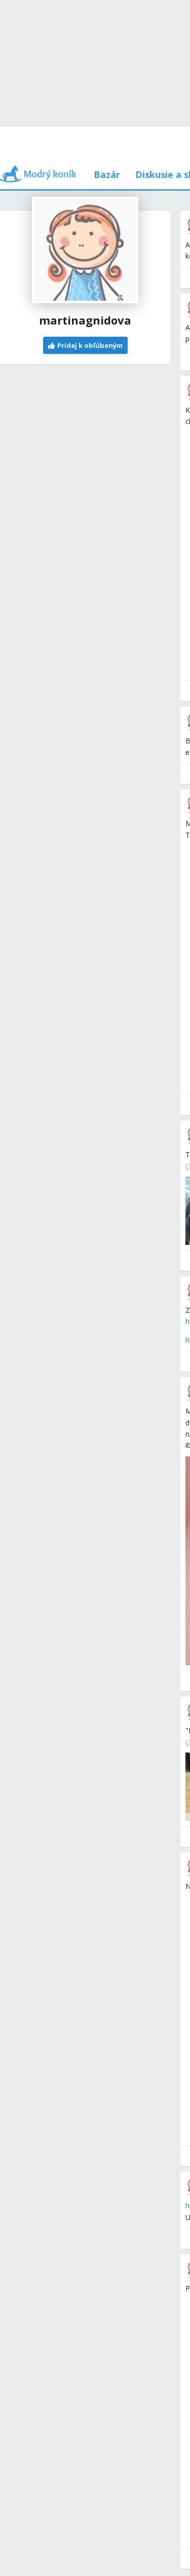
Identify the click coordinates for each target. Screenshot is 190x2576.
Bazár (107, 174)
